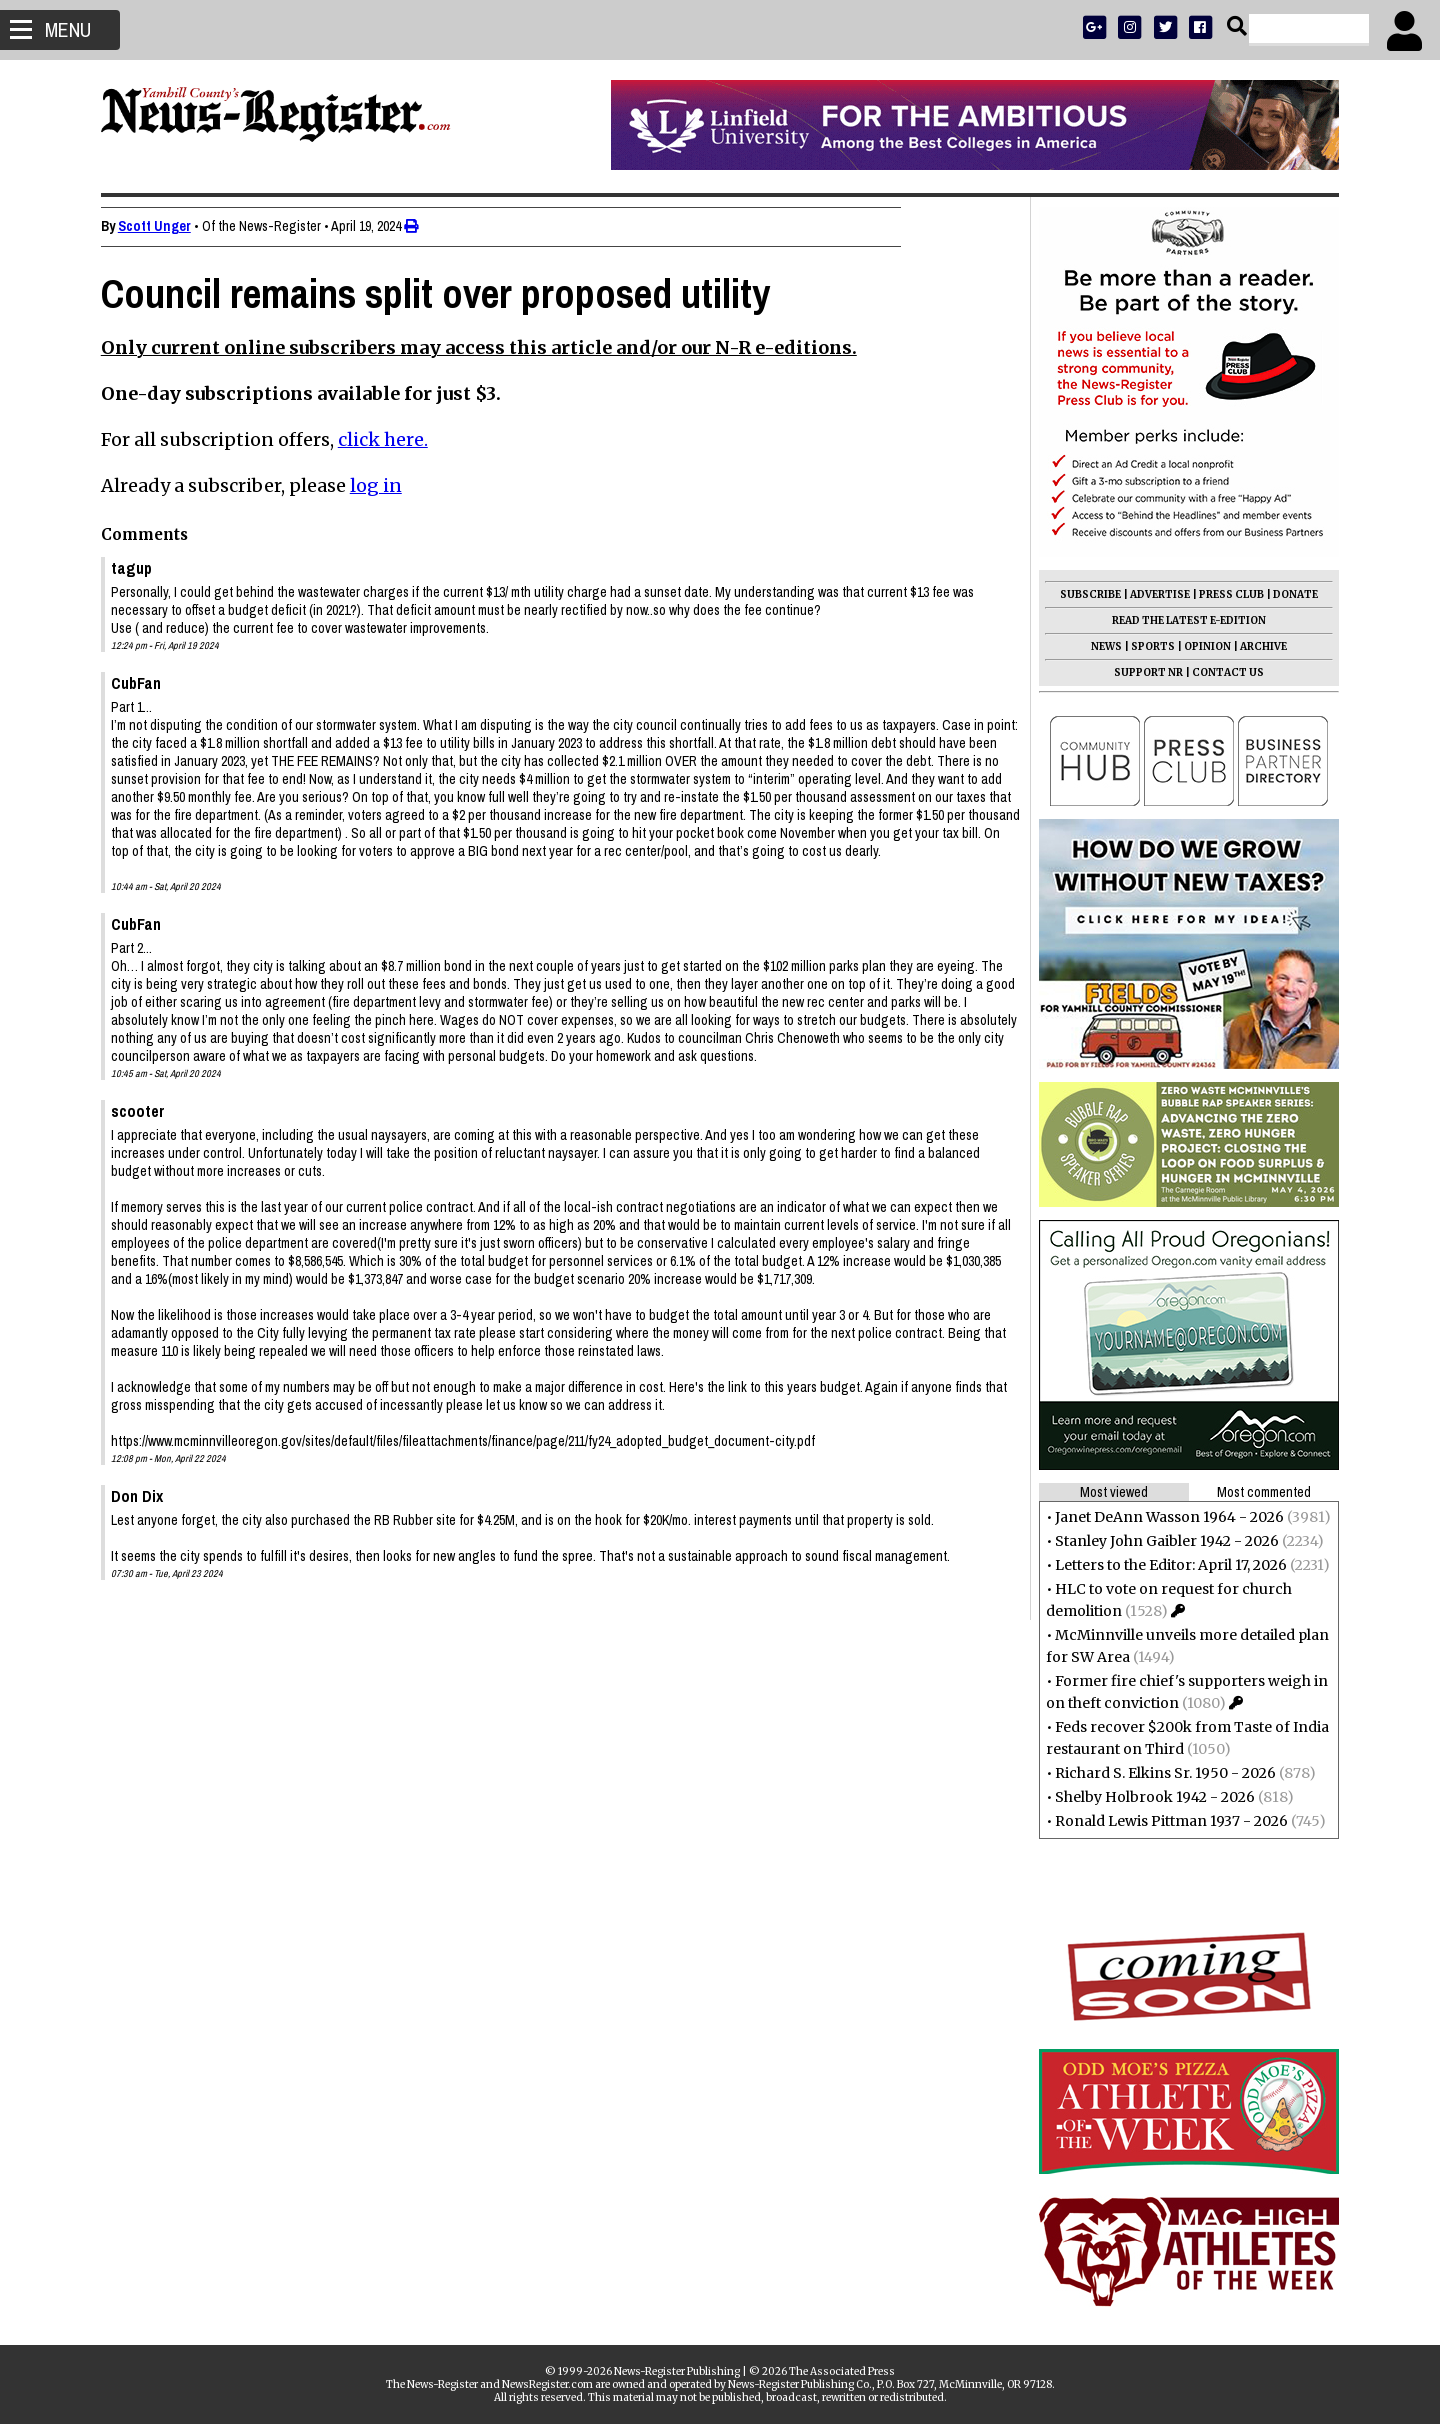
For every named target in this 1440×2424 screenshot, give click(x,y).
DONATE (1286, 594)
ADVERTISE (1151, 594)
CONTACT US (1219, 672)
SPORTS (1144, 646)
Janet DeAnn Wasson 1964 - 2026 (1160, 1517)
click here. (392, 439)
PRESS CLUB (1222, 594)
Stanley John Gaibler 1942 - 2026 (1158, 1541)
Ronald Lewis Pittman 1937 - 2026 (1162, 1821)
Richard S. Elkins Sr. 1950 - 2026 (1156, 1773)
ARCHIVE (1254, 646)
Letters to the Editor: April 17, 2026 (1162, 1565)
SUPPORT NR (1139, 672)
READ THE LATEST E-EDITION (1180, 620)
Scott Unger (163, 226)
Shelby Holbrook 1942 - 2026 (1146, 1797)
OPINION (1198, 646)
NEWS (1097, 646)
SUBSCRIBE (1081, 594)
